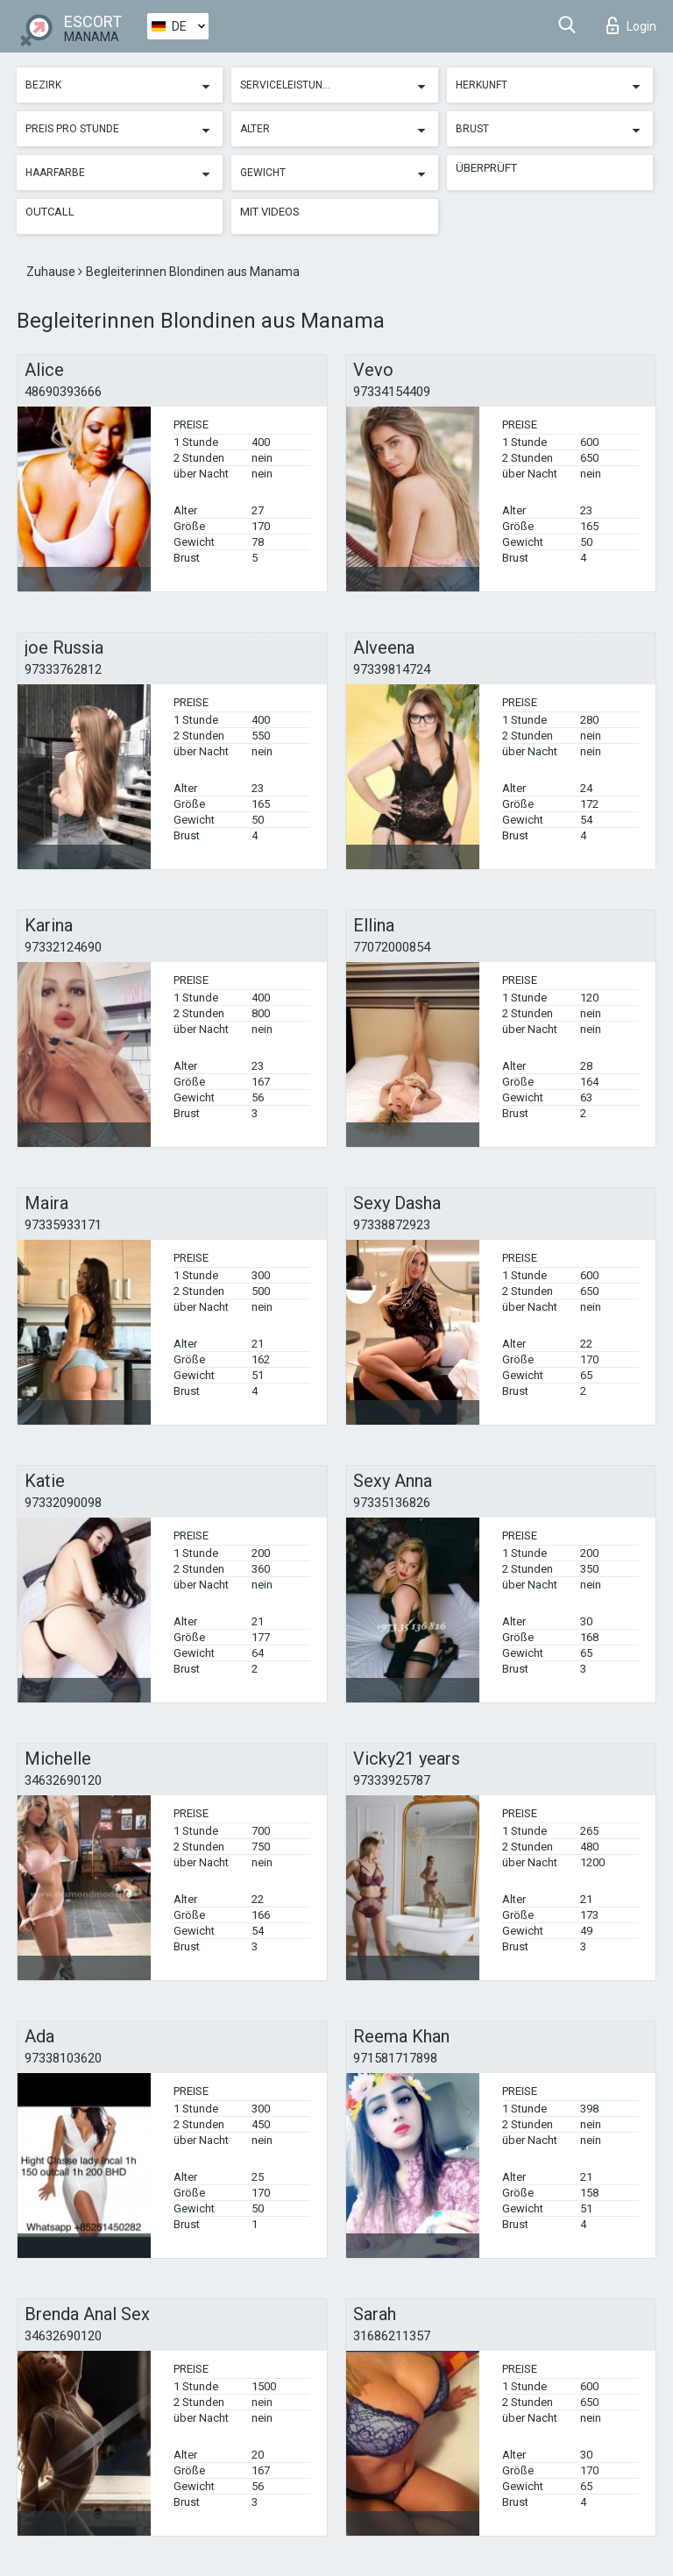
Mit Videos (270, 211)
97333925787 (391, 1780)
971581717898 (395, 2058)
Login (631, 25)
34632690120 (63, 1780)
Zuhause (52, 272)
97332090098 (63, 1503)
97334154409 (391, 392)
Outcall (49, 211)
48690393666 (63, 392)
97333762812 (63, 669)
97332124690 (63, 947)
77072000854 (391, 947)
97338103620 (63, 2058)
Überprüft (486, 167)
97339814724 (391, 669)
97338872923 (391, 1225)
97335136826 (391, 1503)
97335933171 (63, 1225)
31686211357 (391, 2336)
